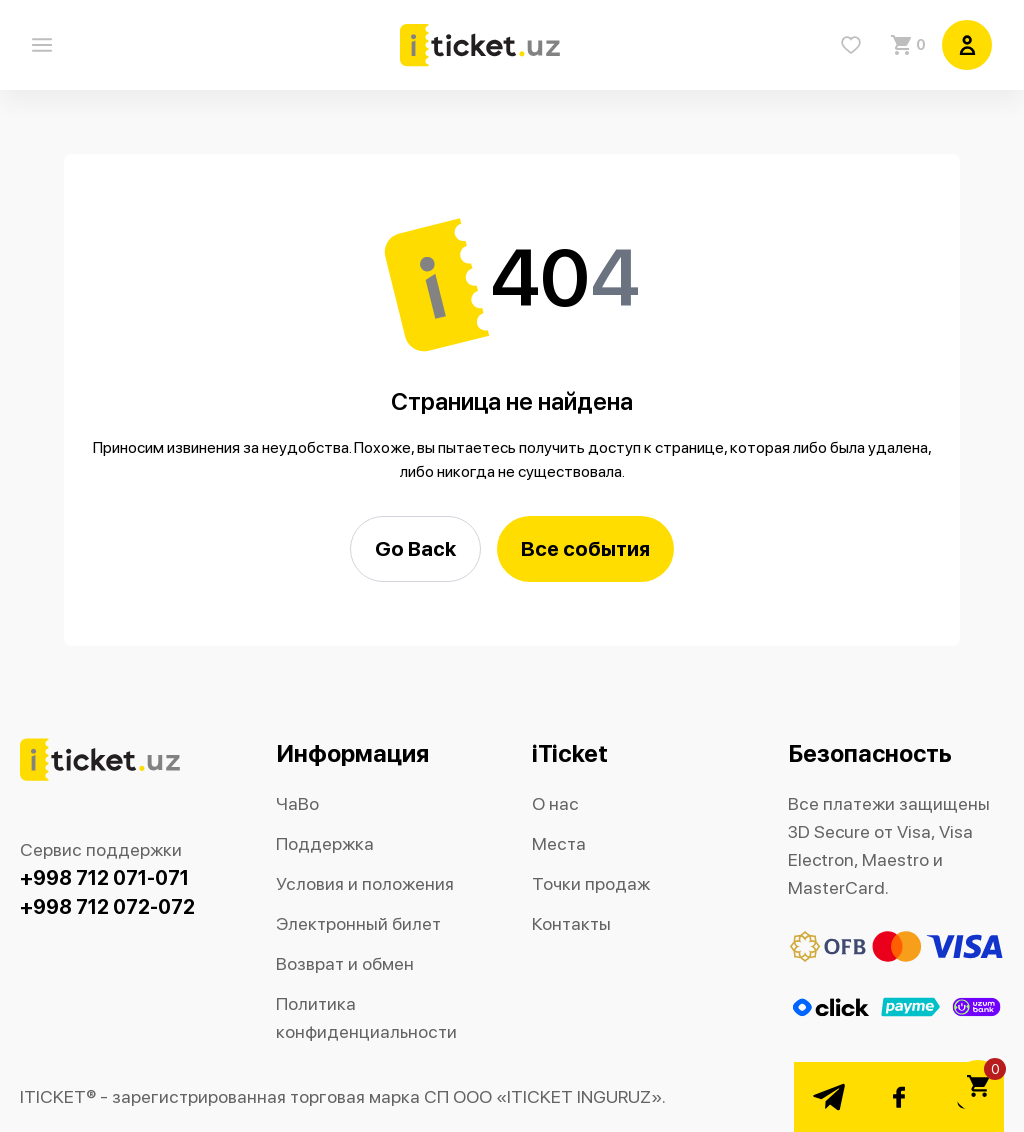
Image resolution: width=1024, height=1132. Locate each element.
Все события (585, 548)
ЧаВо (297, 803)
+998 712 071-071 (104, 878)
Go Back (415, 548)
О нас (555, 803)
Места (559, 843)
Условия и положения (365, 883)
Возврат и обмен (345, 963)
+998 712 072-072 (107, 907)
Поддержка (325, 843)
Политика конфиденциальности (366, 1017)
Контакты (571, 923)
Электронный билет (358, 923)
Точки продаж (591, 883)
